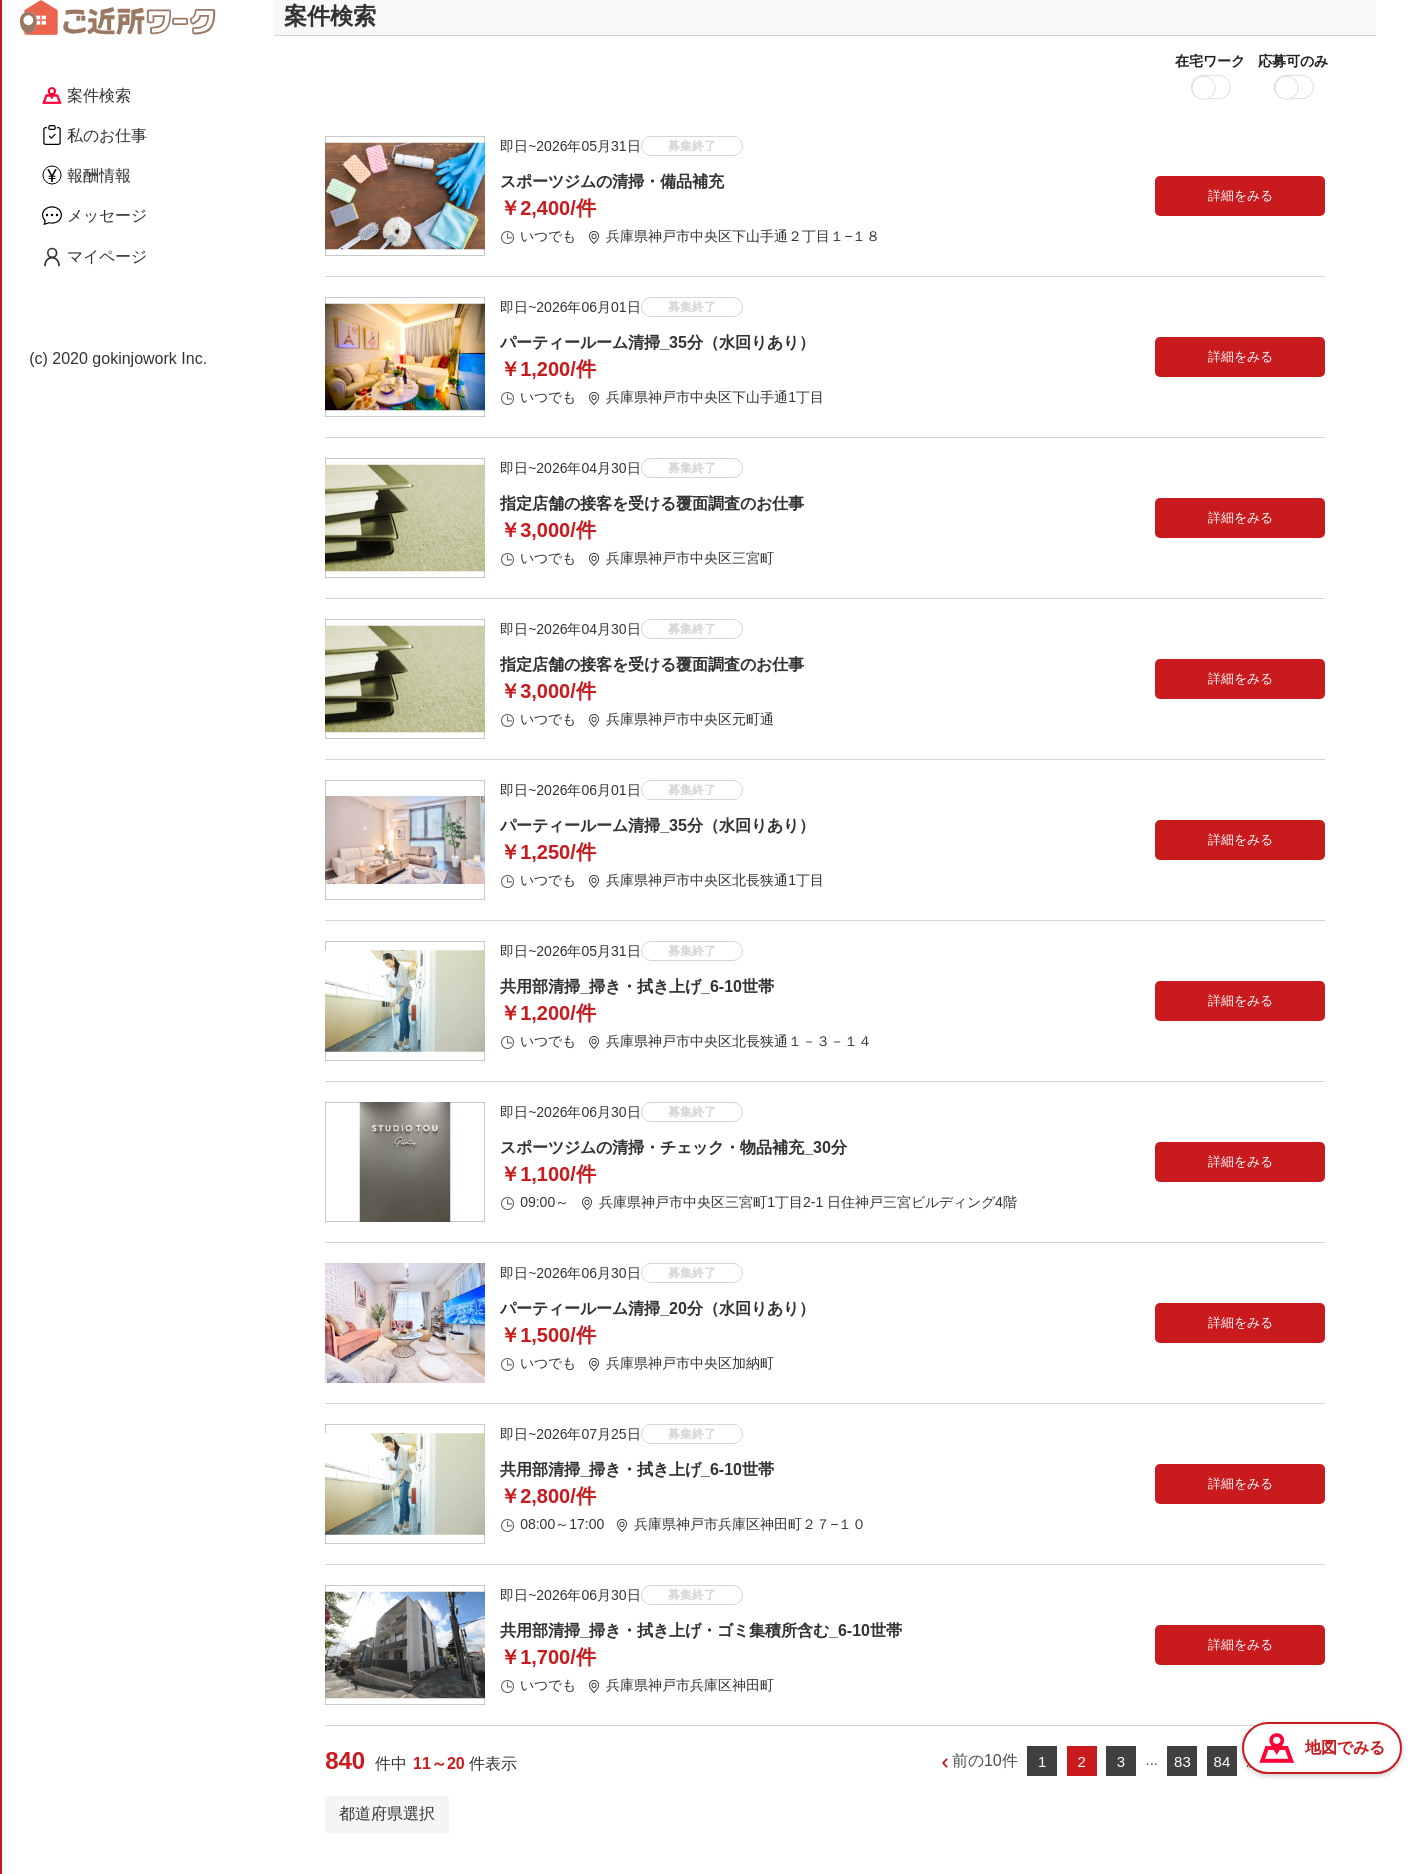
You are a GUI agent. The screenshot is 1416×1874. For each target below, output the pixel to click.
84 (1222, 1780)
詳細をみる (1240, 214)
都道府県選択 (387, 1832)
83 (1182, 1780)
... (1151, 1779)
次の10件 (1279, 1780)
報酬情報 (86, 175)
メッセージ (94, 215)
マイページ (94, 257)
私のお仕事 (94, 135)
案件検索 (86, 95)
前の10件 (985, 1780)
